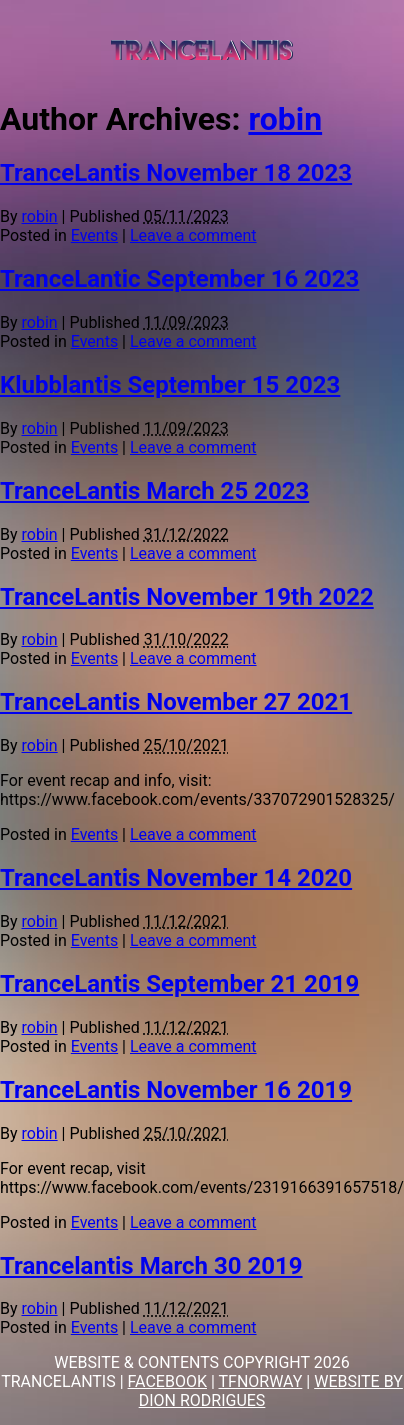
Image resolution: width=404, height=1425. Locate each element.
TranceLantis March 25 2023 (154, 491)
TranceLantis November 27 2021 (176, 702)
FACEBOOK (167, 1381)
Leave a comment (193, 235)
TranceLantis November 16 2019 (176, 1090)
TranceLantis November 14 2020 (176, 878)
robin (285, 119)
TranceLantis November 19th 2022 (187, 597)
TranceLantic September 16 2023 (179, 279)
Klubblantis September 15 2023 (170, 385)
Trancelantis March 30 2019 (151, 1266)
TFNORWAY (261, 1381)
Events (94, 235)
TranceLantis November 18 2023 (176, 173)
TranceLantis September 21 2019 (179, 984)
